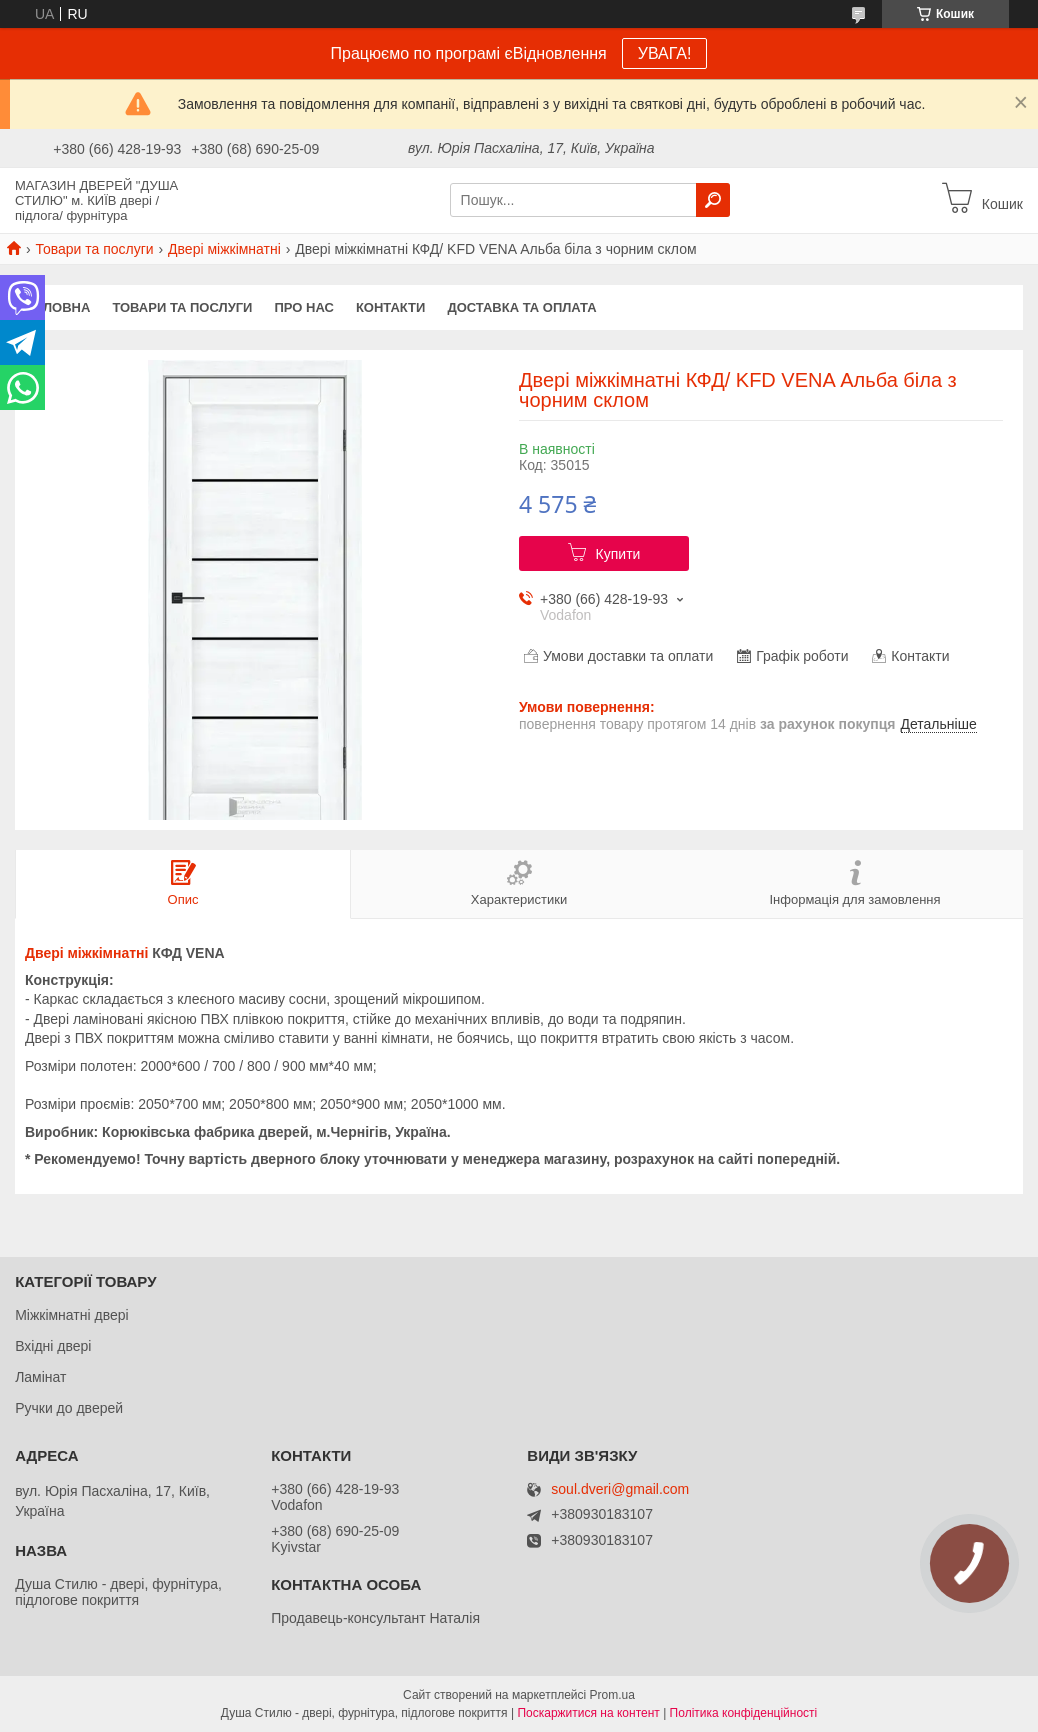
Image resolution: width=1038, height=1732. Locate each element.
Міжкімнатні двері (71, 1315)
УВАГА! (665, 53)
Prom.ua (612, 1695)
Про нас (303, 307)
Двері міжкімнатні (224, 249)
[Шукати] (713, 200)
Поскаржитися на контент (588, 1713)
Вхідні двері (53, 1346)
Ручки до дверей (69, 1408)
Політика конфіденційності (744, 1713)
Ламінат (40, 1377)
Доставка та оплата (521, 307)
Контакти (391, 307)
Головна (58, 307)
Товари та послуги (94, 249)
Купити (618, 554)
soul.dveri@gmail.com (620, 1489)
